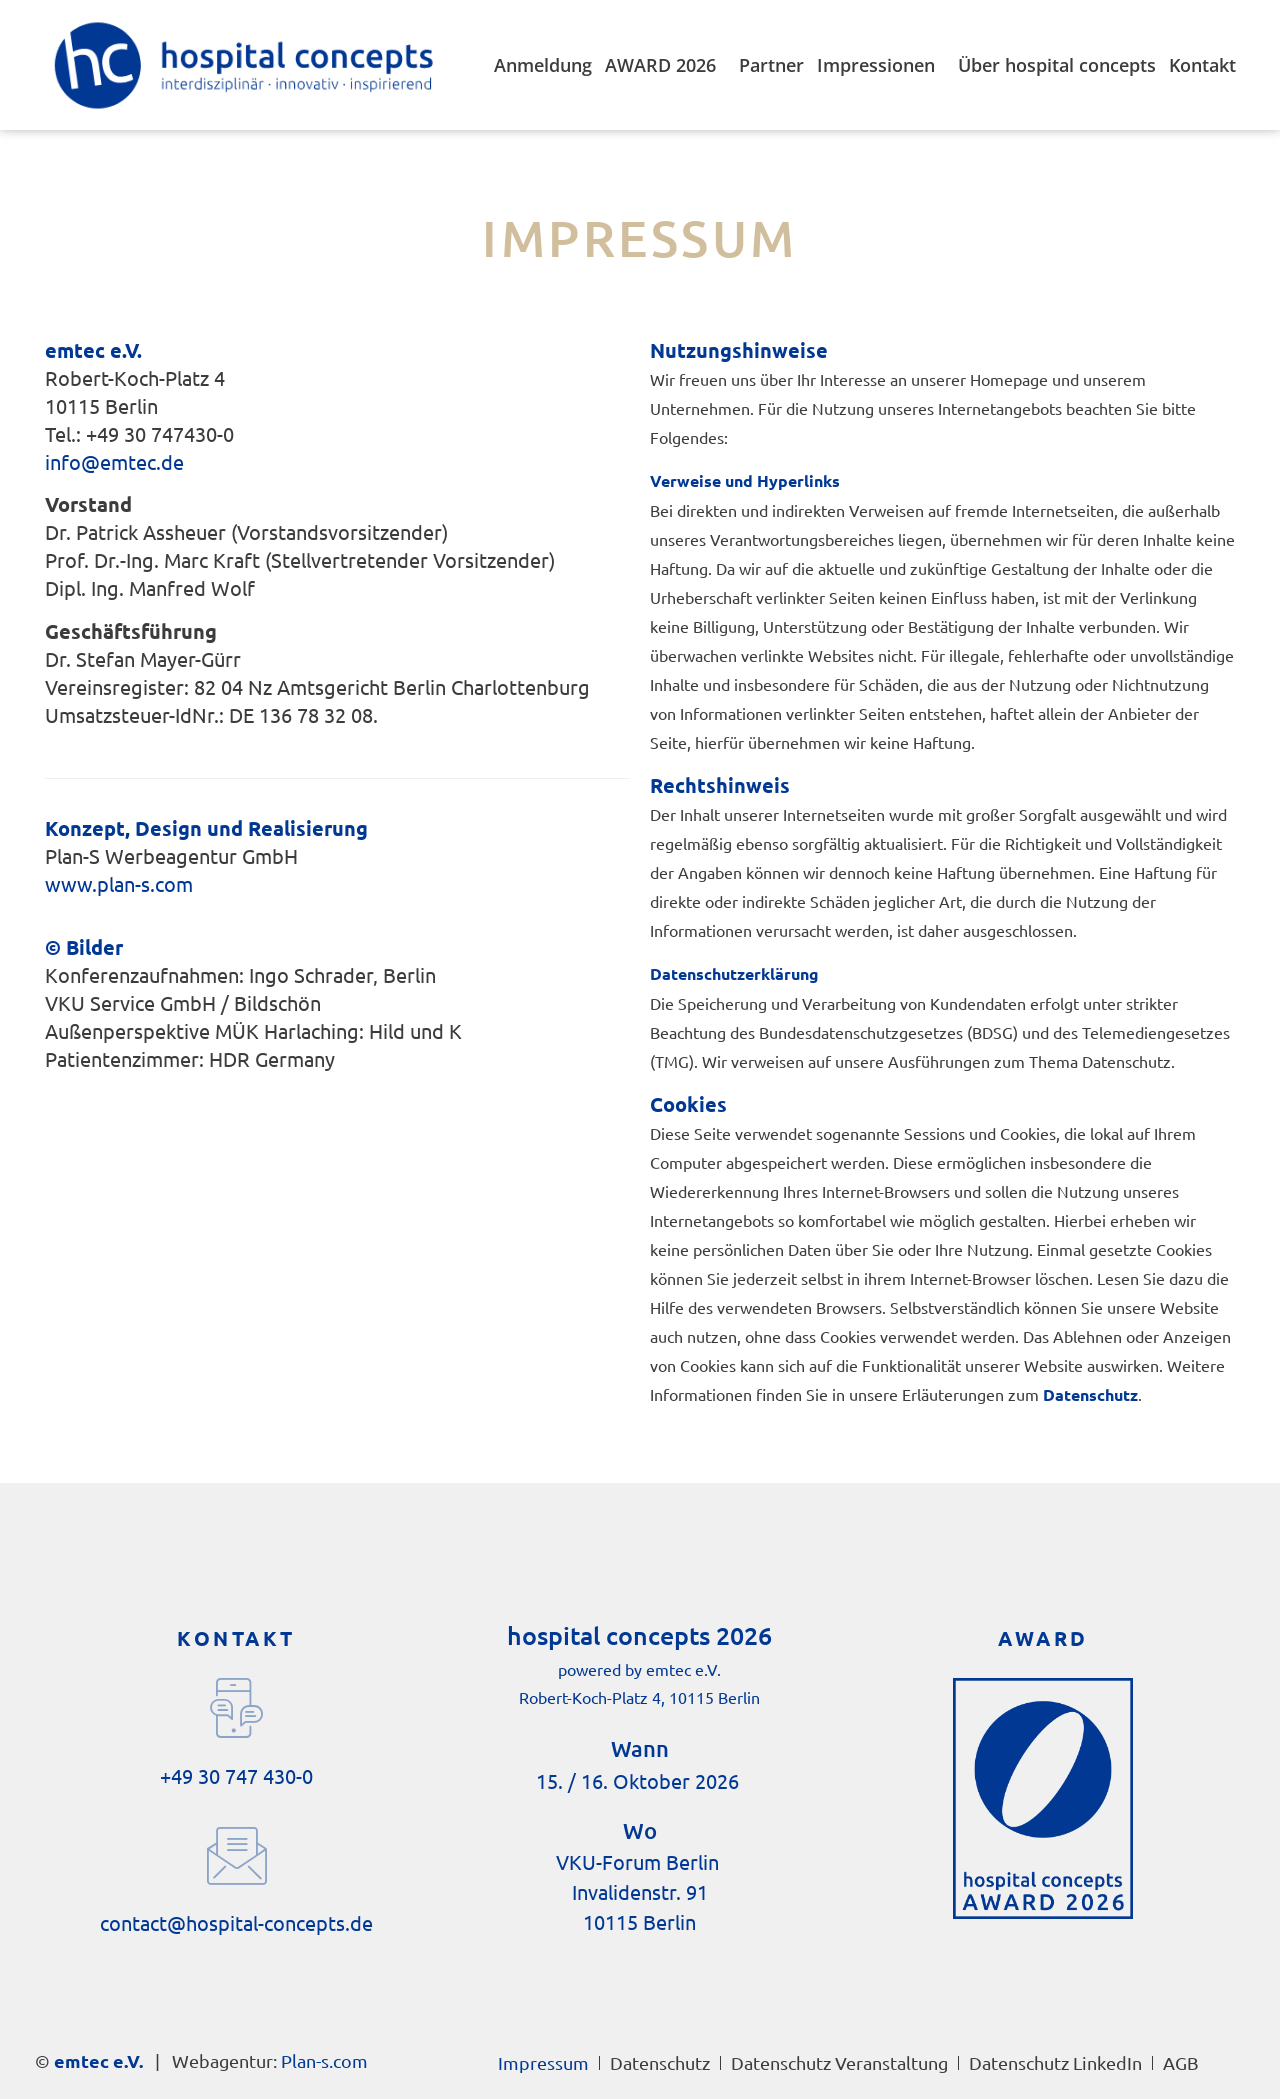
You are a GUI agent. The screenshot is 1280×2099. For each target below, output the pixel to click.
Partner (771, 65)
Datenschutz (660, 2062)
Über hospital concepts (1057, 65)
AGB (1181, 2062)
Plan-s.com (324, 2060)
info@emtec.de (114, 461)
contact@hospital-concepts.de (236, 1922)
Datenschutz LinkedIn (1055, 2062)
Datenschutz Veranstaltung (839, 2062)
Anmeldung (543, 65)
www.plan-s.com (119, 883)
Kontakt (1202, 65)
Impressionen (881, 65)
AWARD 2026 (665, 65)
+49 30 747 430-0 (236, 1775)
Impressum (543, 2062)
